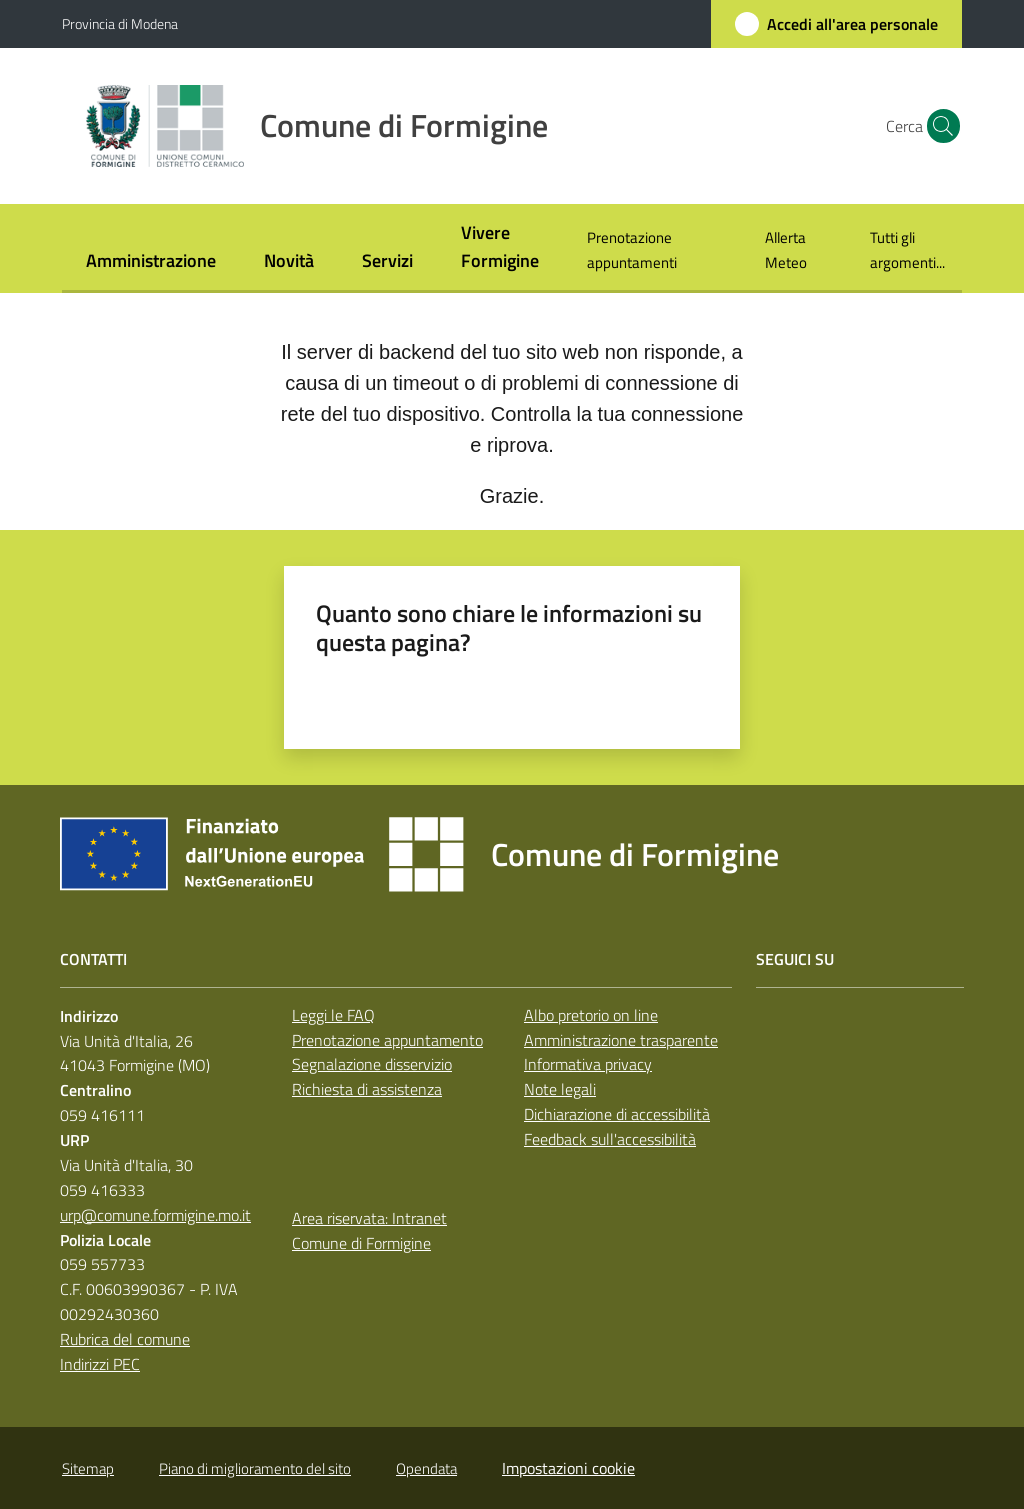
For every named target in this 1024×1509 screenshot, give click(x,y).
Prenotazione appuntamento (387, 1040)
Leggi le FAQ (333, 1015)
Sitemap (88, 1468)
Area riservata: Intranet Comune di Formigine (369, 1230)
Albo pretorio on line (591, 1015)
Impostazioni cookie (568, 1468)
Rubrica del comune (125, 1339)
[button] (938, 126)
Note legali (560, 1089)
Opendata (426, 1468)
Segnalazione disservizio (372, 1064)
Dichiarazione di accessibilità (617, 1114)
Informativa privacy (588, 1064)
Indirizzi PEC (100, 1364)
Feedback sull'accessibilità (610, 1139)
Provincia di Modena (120, 23)
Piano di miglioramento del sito (255, 1468)
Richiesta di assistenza (367, 1089)
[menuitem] (151, 262)
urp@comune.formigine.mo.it (155, 1215)
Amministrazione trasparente (621, 1040)
